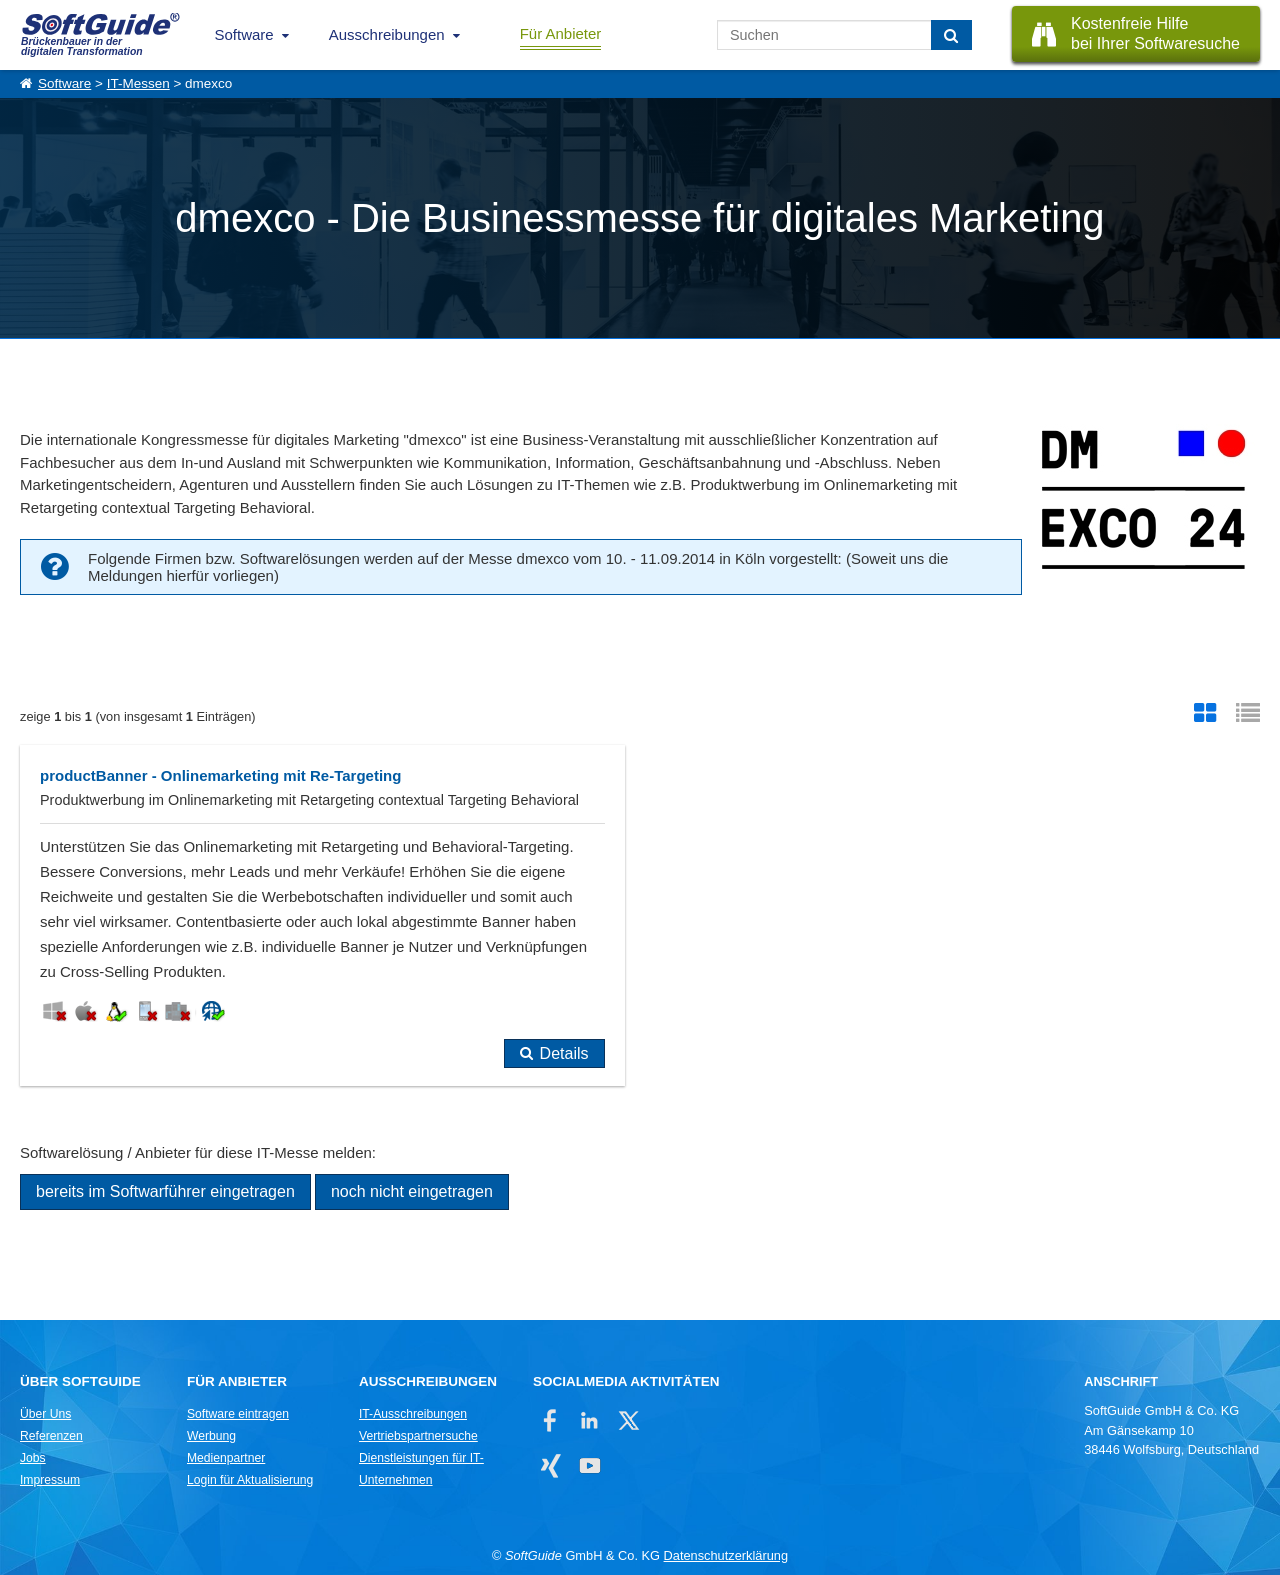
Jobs (33, 1458)
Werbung (211, 1436)
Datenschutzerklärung (726, 1555)
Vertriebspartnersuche (418, 1436)
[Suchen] (951, 35)
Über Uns (45, 1414)
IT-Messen (138, 83)
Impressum (50, 1480)
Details (564, 1053)
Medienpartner (226, 1458)
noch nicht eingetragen (412, 1191)
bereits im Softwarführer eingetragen (165, 1191)
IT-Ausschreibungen (413, 1414)
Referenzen (51, 1436)
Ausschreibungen (387, 34)
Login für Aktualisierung (250, 1480)
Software (244, 34)
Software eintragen (238, 1414)
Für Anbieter (561, 33)
